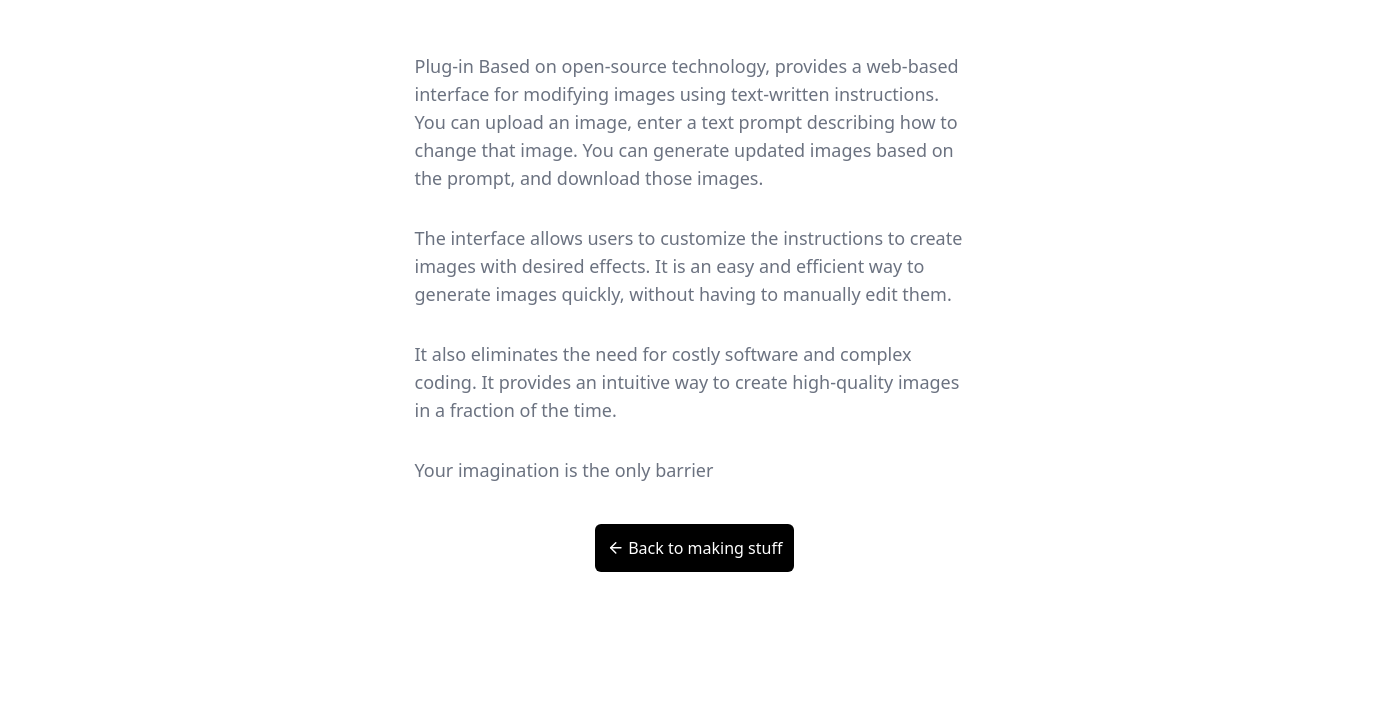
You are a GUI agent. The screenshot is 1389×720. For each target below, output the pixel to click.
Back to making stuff (695, 548)
